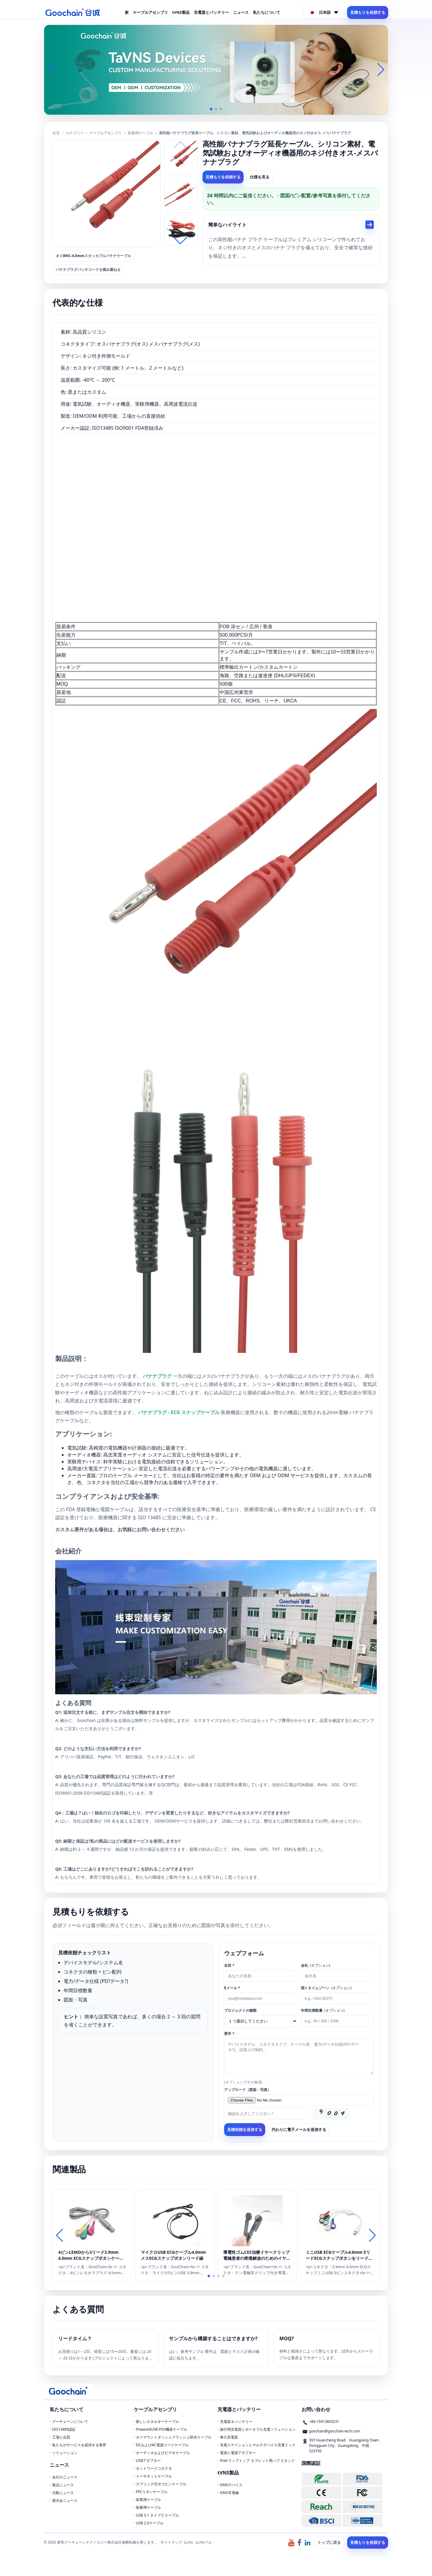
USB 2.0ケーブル (149, 2523)
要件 (229, 2033)
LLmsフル (204, 2542)
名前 (229, 1965)
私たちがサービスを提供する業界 (79, 2444)
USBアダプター (148, 2460)
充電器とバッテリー (211, 12)
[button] (211, 109)
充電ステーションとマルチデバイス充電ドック (258, 2444)
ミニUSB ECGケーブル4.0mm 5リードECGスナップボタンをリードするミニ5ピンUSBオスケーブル (339, 2255)
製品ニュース (63, 2484)
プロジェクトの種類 (240, 2010)
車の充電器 (229, 2437)
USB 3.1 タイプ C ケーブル (157, 2515)
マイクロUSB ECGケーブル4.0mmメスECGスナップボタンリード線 (173, 2255)
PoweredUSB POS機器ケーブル (161, 2429)
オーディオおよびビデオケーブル (163, 2452)
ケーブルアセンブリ (150, 12)
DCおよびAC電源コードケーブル (162, 2444)
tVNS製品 (181, 12)
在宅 (56, 132)
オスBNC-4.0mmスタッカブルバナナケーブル (93, 255)
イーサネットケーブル (154, 2476)
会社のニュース (64, 2477)
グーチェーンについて (70, 2421)
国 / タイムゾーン (326, 1987)
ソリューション (64, 2452)
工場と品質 (61, 2437)
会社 (315, 1965)
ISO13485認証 (64, 2429)
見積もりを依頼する (367, 12)
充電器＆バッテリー (236, 2421)
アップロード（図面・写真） (247, 2089)
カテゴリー (75, 132)
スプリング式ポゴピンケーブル (161, 2484)
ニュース (241, 12)
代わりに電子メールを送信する (299, 2129)
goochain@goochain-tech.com (334, 2431)
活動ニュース (63, 2492)
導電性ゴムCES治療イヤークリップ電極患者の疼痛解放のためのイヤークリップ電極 (256, 2255)
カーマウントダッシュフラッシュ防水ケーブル (174, 2437)
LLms (188, 2542)
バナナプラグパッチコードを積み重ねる (88, 269)
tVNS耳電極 (229, 2492)
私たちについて (266, 12)
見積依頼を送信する (244, 2129)
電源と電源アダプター (238, 2452)
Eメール (232, 1987)
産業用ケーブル (148, 2499)
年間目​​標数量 (323, 2010)
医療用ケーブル (140, 132)
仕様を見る (259, 177)
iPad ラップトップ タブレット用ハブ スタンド (257, 2460)
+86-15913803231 (324, 2421)
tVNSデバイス (231, 2484)
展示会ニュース (64, 2500)
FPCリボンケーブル (151, 2491)
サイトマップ (171, 2542)
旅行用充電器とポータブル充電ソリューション (258, 2429)
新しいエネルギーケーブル (157, 2421)
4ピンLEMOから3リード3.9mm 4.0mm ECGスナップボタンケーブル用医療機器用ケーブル (91, 2255)
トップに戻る (329, 2542)
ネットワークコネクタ (154, 2468)
